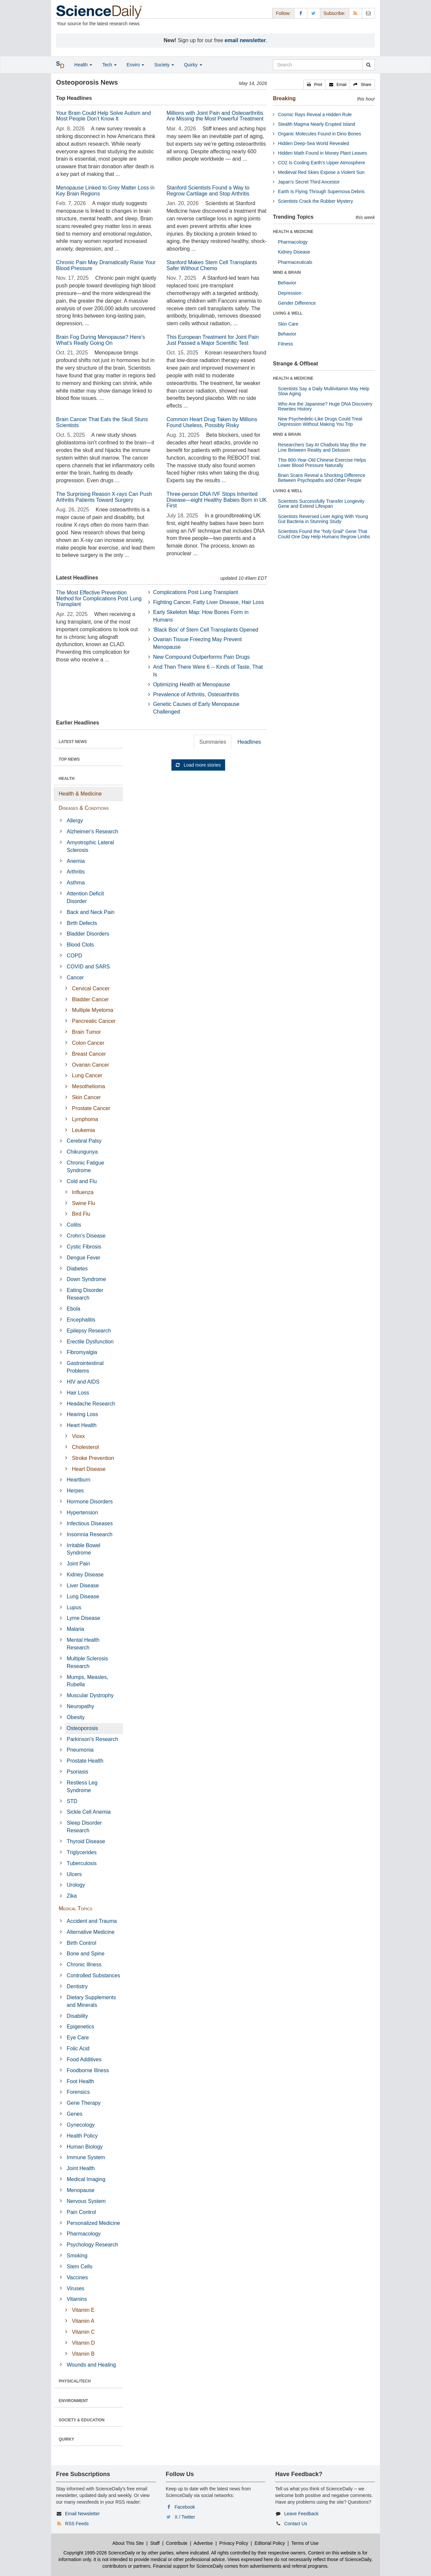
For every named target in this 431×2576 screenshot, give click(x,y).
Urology (76, 1885)
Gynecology (81, 2125)
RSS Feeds (77, 2523)
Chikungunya (82, 1152)
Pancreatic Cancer (94, 1021)
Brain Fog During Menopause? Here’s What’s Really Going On (100, 340)
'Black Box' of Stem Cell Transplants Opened (205, 630)
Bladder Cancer (90, 999)
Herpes (75, 1490)
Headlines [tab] (249, 742)
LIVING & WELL (287, 313)
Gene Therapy (83, 2103)
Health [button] (83, 64)
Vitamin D (83, 2343)
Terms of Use (304, 2543)
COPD (74, 955)
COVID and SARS (88, 966)
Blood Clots (80, 944)
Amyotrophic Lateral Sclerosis (90, 846)
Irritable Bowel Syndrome (83, 1549)
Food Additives (84, 2059)
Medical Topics (75, 1908)
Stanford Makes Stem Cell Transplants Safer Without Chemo (211, 265)
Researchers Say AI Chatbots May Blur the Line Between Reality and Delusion (322, 447)
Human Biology (85, 2147)
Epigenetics (80, 2026)
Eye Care (78, 2037)
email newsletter (245, 40)
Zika (72, 1896)
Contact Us (295, 2523)
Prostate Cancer (91, 1108)
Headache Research (91, 1403)
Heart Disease (88, 1469)
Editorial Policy (270, 2543)
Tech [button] (109, 64)
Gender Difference (297, 303)
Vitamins (77, 2299)
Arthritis (76, 871)
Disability (77, 2016)
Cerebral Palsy (84, 1141)
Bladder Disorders (88, 934)
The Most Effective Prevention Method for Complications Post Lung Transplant (99, 598)
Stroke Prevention (93, 1458)
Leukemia (83, 1130)
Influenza (82, 1192)
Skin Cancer (86, 1097)
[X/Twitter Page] (313, 13)
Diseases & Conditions (84, 808)
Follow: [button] (283, 13)
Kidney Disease (85, 1574)
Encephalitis (81, 1320)
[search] (368, 64)
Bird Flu (81, 1214)
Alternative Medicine (90, 1932)
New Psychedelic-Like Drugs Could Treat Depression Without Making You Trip (320, 421)
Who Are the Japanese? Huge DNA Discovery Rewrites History (325, 406)
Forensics (78, 2092)
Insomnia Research (89, 1534)
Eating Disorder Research (85, 1294)
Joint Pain (78, 1563)
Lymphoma (85, 1119)
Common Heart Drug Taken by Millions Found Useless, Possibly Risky (211, 422)
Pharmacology (83, 2233)
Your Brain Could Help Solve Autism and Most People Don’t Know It (103, 116)
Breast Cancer (89, 1054)
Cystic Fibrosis (84, 1247)
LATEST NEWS (73, 741)
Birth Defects (82, 923)
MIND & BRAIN (287, 272)
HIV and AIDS (83, 1382)
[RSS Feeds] (355, 13)
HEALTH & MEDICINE (293, 231)
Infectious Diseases (90, 1523)
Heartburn (78, 1479)
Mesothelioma (88, 1086)
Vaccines (77, 2277)
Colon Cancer (88, 1043)
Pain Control (81, 2212)
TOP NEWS (69, 759)
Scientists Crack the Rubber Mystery (315, 201)
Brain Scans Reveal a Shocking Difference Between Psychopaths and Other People (321, 478)
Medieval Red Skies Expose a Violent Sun (321, 172)
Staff (155, 2543)
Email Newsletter (82, 2513)
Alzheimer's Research (92, 831)
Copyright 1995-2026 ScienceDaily (99, 2552)
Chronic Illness (84, 1964)
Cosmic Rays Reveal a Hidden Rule (315, 114)
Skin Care (288, 324)
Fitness (285, 343)
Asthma (76, 882)
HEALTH (67, 778)
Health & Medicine (80, 793)
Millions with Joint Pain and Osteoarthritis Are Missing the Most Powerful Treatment (215, 116)
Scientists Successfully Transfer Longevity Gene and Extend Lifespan (321, 503)
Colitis (74, 1225)
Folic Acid (78, 2048)
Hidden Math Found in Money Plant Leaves (322, 153)
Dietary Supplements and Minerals (91, 2001)
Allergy (75, 820)
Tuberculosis (81, 1863)
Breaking (284, 98)
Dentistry (77, 1986)
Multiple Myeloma (92, 1010)
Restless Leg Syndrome (82, 1786)
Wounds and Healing (91, 2365)
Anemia (76, 861)
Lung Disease (83, 1596)
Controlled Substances (93, 1975)
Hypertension (82, 1512)
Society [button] (164, 64)
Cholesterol (85, 1447)
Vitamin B (83, 2354)
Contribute (177, 2543)
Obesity (76, 1717)
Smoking (77, 2255)
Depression (289, 293)
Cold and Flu (82, 1181)
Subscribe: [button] (334, 13)
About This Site (128, 2543)
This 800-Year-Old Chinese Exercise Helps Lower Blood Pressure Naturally (322, 462)
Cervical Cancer (91, 988)
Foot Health (80, 2081)
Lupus (74, 1607)
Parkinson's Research (92, 1739)
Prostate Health (85, 1761)
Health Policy (82, 2136)
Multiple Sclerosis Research (87, 1662)
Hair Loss (78, 1393)
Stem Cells (79, 2266)
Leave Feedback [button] (301, 2513)
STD (72, 1801)
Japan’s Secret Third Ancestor (308, 182)
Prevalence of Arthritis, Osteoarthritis (196, 694)
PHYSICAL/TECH (75, 2381)
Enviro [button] (136, 64)
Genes (74, 2114)
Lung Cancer (87, 1075)
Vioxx (78, 1436)
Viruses (75, 2288)
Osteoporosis (82, 1728)
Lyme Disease (83, 1618)
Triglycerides (81, 1852)
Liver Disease (83, 1585)
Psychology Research (92, 2244)
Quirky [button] (193, 64)
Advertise (203, 2543)
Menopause (80, 2190)
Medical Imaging (86, 2179)
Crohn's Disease (86, 1236)
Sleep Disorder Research (84, 1826)
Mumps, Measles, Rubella (87, 1681)
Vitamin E (83, 2310)
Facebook (185, 2507)
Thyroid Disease (86, 1841)
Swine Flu (83, 1203)
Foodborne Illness (88, 2070)
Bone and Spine (85, 1953)
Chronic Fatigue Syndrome (85, 1166)
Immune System (86, 2157)
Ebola (73, 1309)
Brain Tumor (86, 1032)
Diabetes (77, 1268)
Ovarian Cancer (90, 1065)
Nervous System (86, 2201)
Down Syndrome (86, 1279)
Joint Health (81, 2168)
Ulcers (74, 1874)
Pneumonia (80, 1750)
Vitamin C (83, 2332)
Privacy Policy (233, 2543)
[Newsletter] (368, 13)
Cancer (75, 977)
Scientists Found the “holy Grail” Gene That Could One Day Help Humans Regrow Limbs (324, 534)
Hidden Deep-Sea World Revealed (313, 143)
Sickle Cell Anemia (89, 1812)
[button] (314, 85)
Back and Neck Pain (90, 912)
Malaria (75, 1629)
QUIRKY (66, 2439)
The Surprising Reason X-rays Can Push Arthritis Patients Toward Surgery (104, 497)
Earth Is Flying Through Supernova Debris (321, 191)
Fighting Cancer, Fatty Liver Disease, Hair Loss (208, 602)
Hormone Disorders (90, 1501)
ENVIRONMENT (73, 2400)
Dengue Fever (83, 1257)
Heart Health (81, 1425)
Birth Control (81, 1943)
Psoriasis (77, 1772)
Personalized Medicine (93, 2223)
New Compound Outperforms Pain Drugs (201, 657)
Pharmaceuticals (295, 262)
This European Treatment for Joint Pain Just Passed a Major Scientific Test (212, 340)
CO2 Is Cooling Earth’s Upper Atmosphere (321, 162)
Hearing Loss (82, 1414)
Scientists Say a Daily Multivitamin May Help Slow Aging (323, 391)
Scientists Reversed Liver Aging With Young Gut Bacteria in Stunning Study (323, 519)
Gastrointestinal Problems (85, 1367)
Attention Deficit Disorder (85, 897)
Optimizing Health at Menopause (191, 684)
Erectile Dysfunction (90, 1341)
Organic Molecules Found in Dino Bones (319, 133)
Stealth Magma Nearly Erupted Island (316, 124)
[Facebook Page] (300, 13)
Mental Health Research (83, 1643)
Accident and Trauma (92, 1921)
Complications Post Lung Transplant (195, 592)
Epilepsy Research (89, 1330)
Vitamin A (83, 2321)
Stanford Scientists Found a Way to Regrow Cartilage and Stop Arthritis (207, 190)
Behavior (287, 282)
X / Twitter (185, 2517)
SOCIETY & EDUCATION (81, 2420)
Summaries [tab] (212, 742)
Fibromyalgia (82, 1352)
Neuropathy (80, 1706)
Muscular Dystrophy (90, 1695)
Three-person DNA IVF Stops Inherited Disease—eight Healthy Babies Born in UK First (216, 499)
